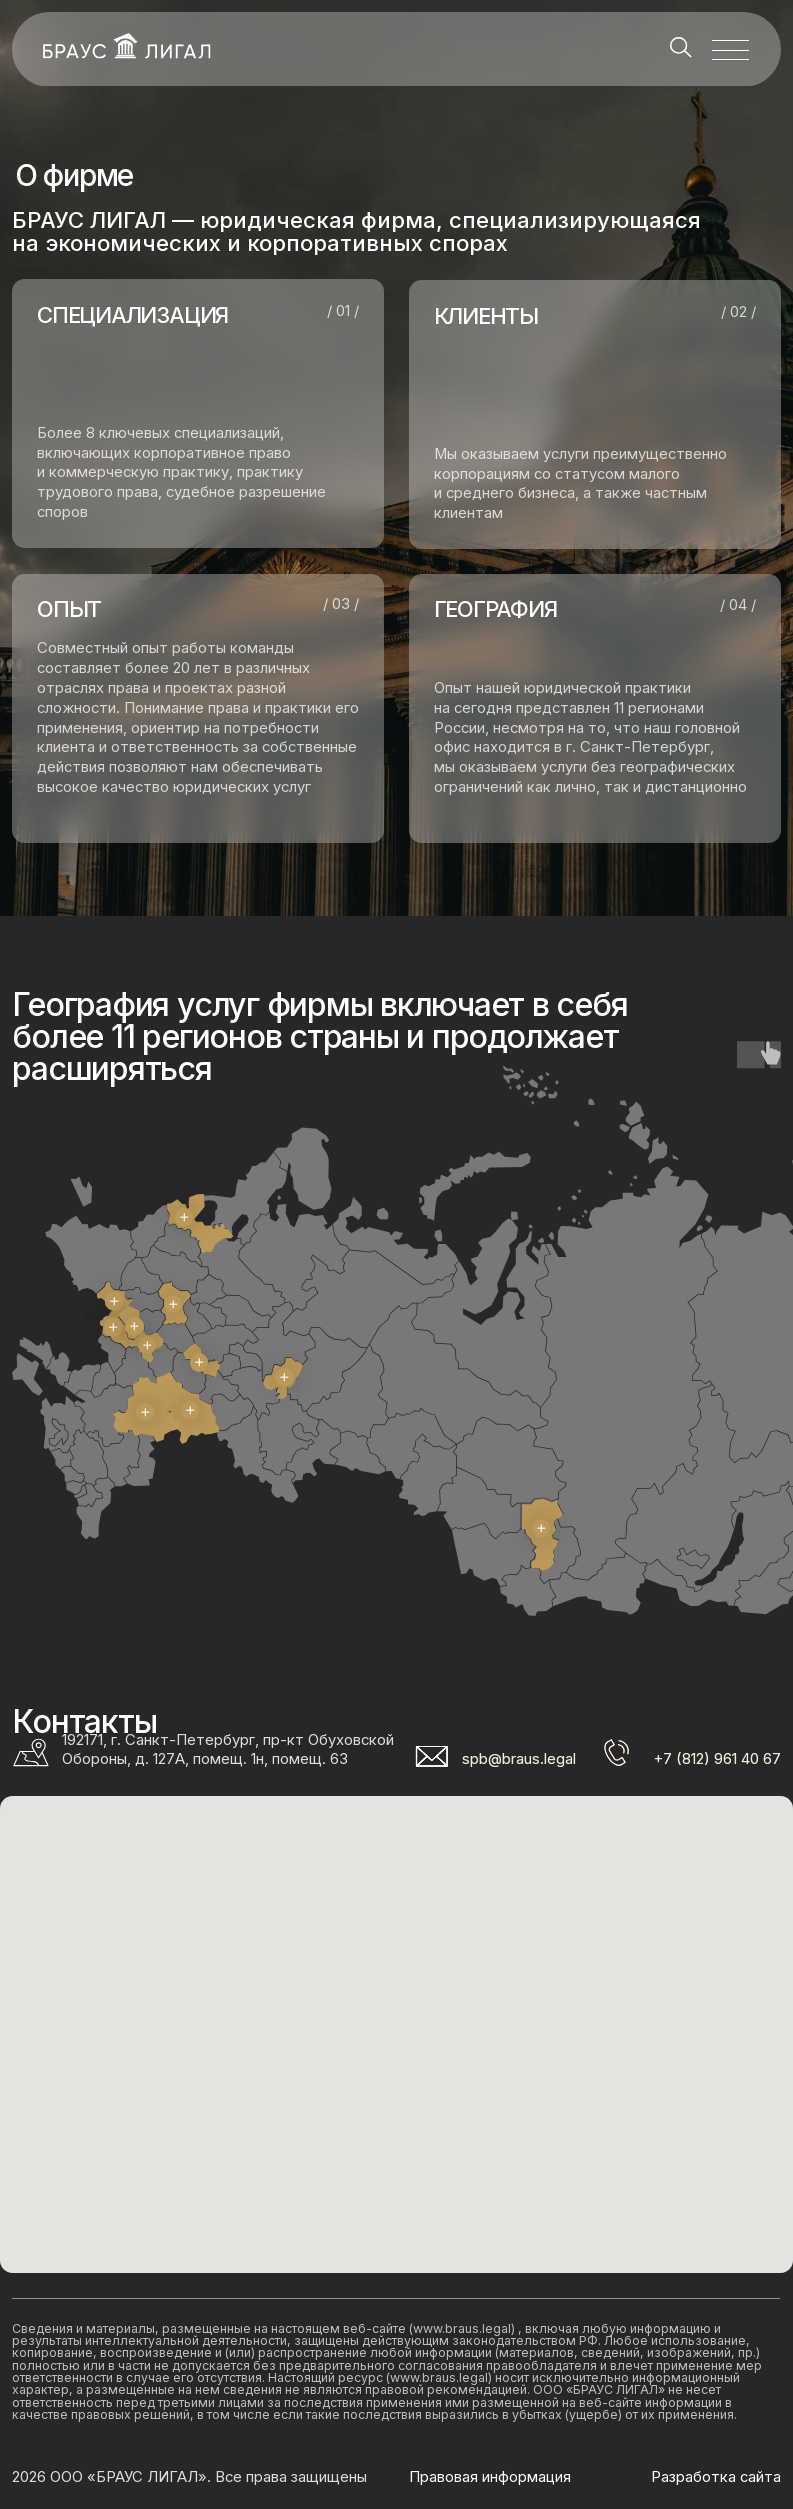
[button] (730, 49)
